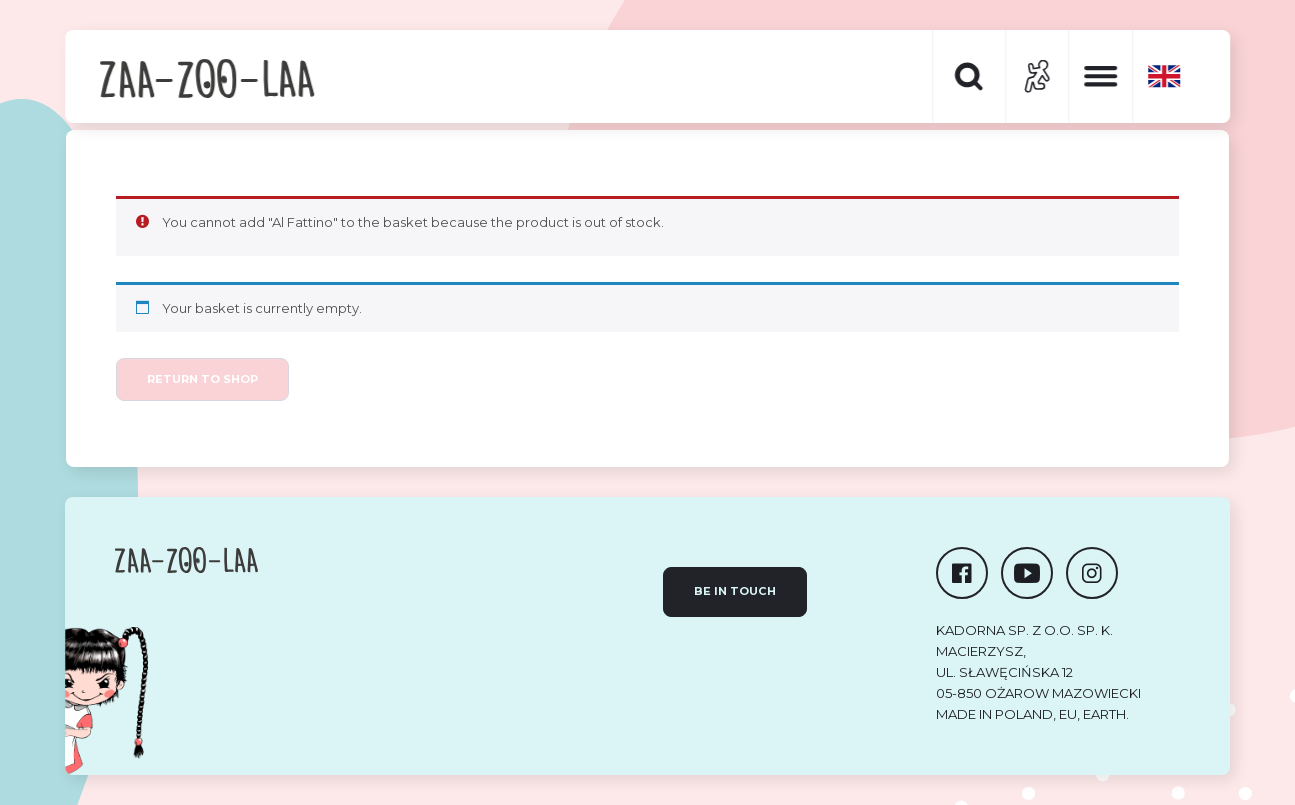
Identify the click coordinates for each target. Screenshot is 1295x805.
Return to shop (202, 379)
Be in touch (735, 591)
